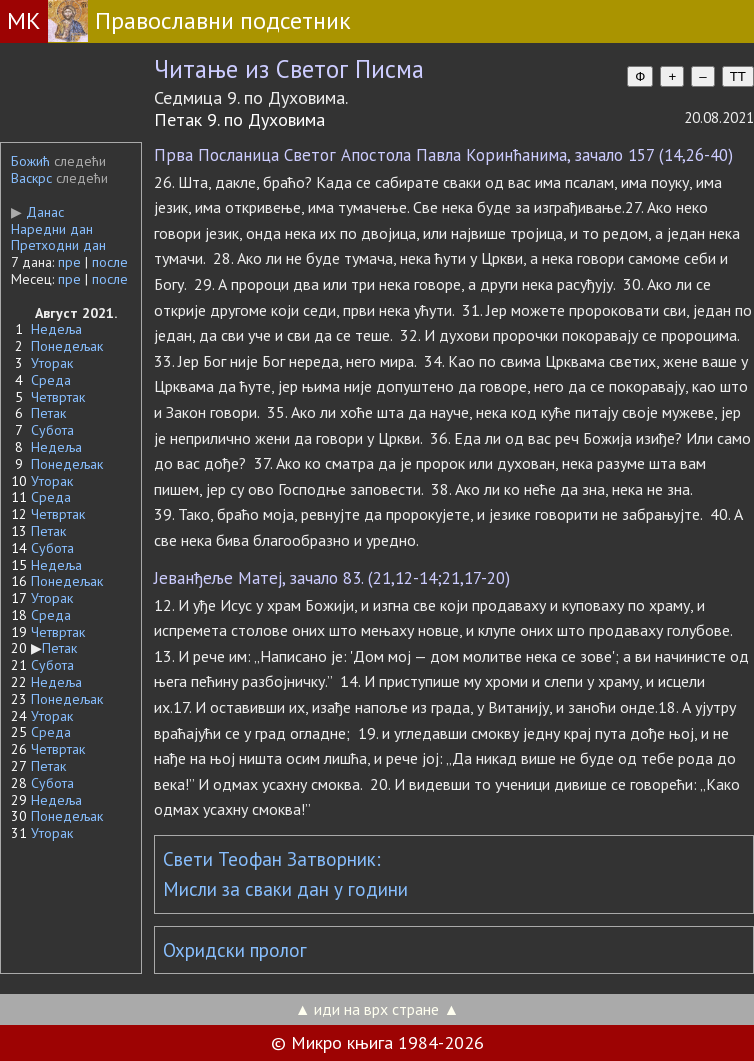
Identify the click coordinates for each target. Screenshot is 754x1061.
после (110, 262)
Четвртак (58, 397)
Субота (52, 430)
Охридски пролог (235, 950)
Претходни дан (58, 245)
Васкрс (31, 178)
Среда (51, 380)
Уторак (52, 363)
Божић (30, 161)
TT (738, 76)
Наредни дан (52, 229)
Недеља (56, 329)
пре (69, 262)
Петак (48, 413)
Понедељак (67, 346)
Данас (37, 212)
